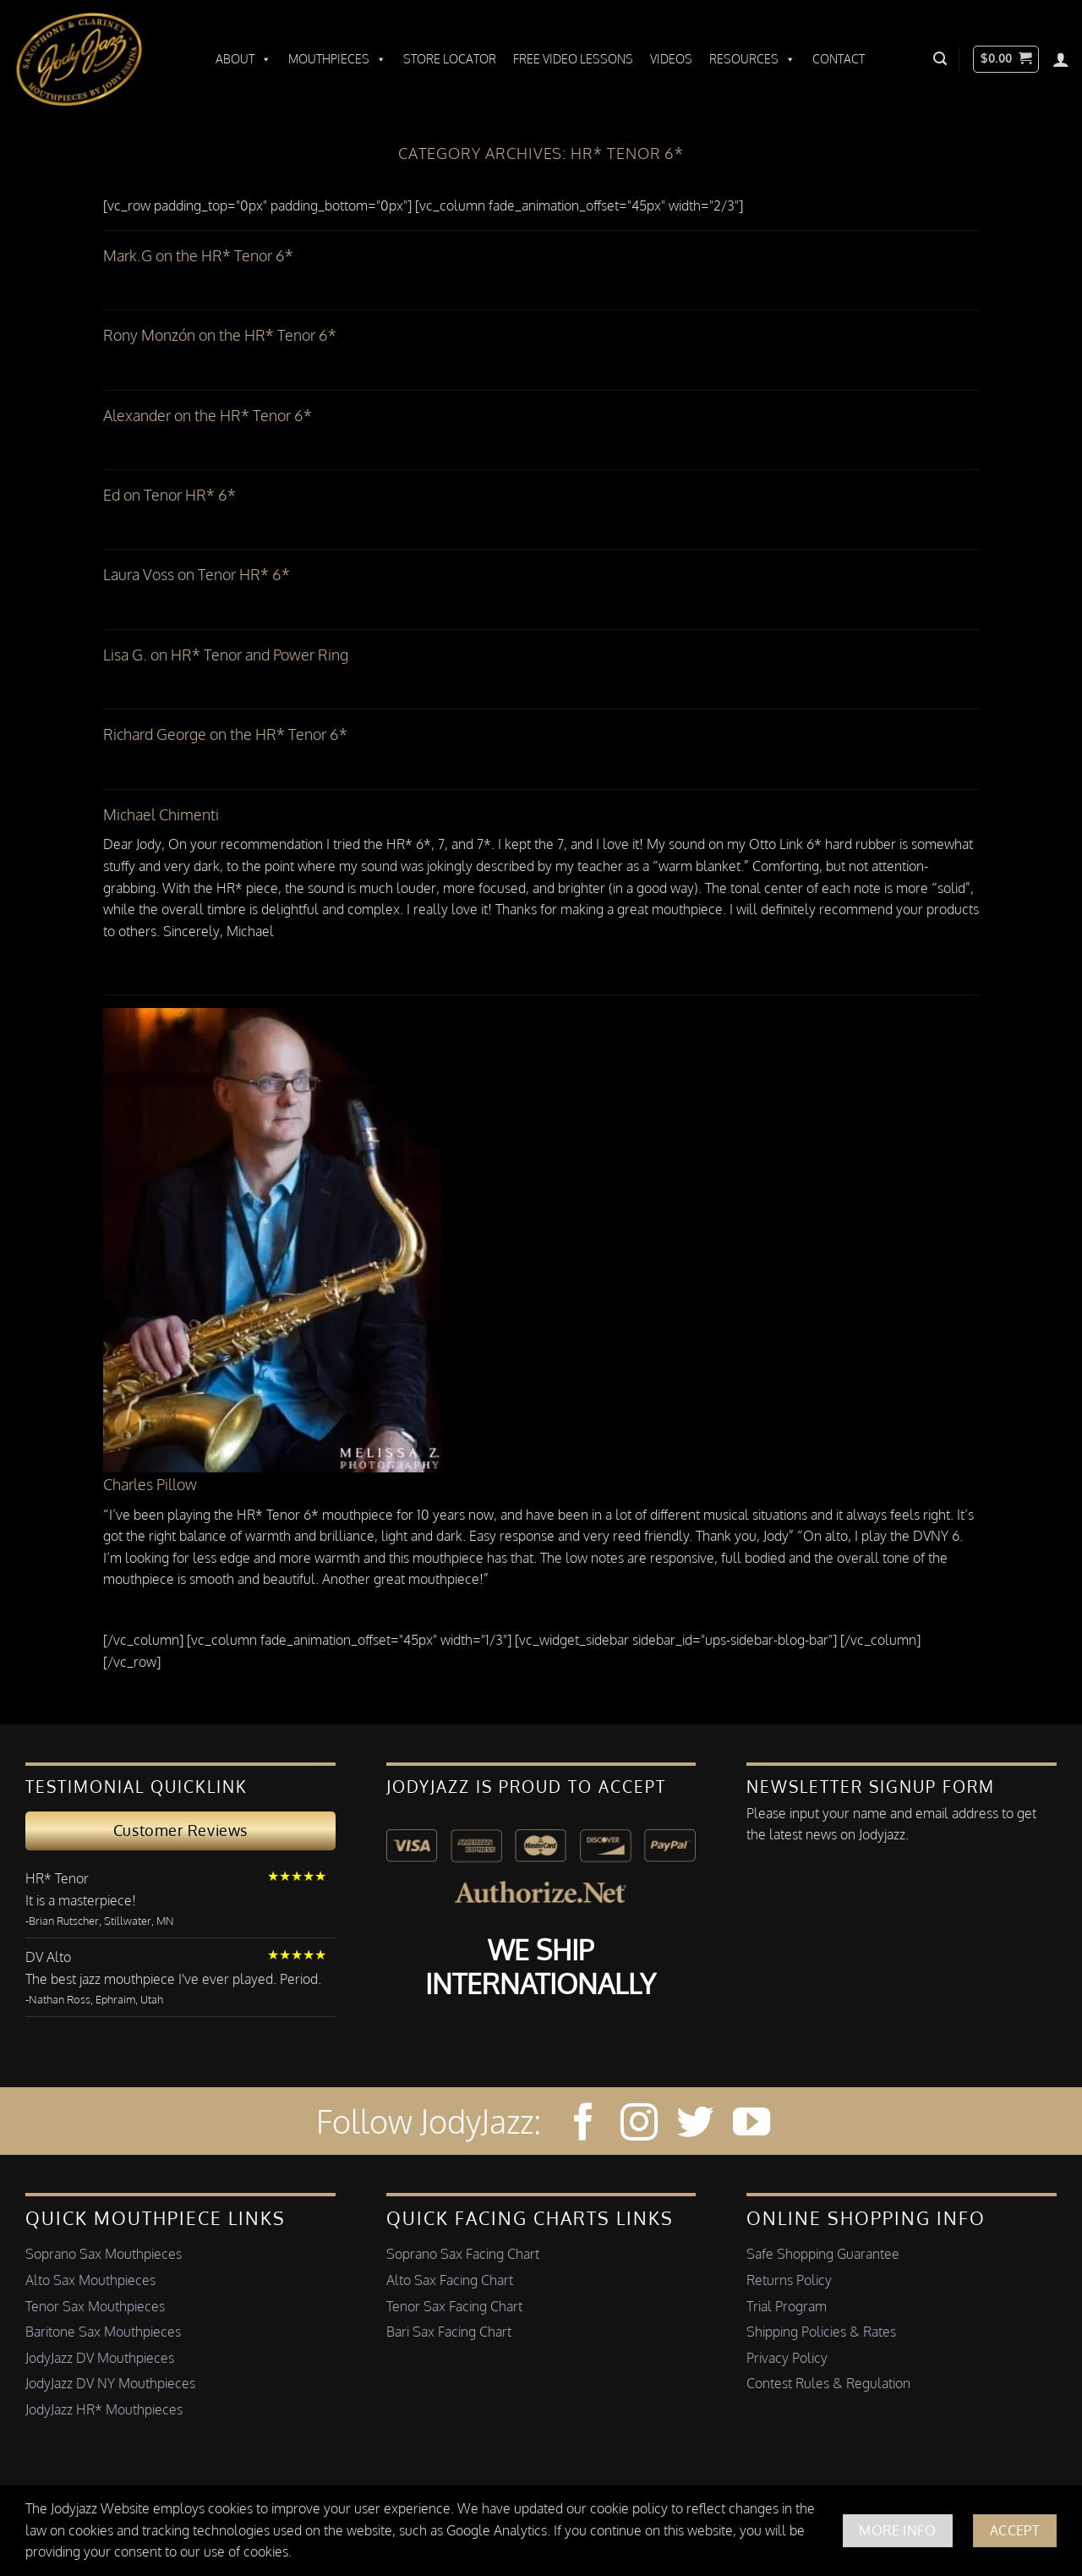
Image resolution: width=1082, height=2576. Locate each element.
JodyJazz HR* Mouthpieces (104, 2409)
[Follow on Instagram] (639, 2125)
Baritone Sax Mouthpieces (103, 2331)
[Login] (1060, 59)
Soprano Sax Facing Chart (462, 2253)
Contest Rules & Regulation (828, 2383)
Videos (671, 59)
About (243, 59)
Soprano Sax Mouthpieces (103, 2253)
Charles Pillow (150, 1484)
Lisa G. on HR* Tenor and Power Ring (225, 654)
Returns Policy (789, 2280)
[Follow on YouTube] (751, 2125)
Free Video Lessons (573, 59)
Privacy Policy (787, 2357)
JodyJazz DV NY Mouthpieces (110, 2383)
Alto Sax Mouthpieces (90, 2280)
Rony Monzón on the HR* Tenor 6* (219, 335)
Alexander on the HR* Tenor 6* (207, 415)
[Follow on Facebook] (583, 2125)
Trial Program (786, 2306)
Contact (838, 59)
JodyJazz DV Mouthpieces (99, 2357)
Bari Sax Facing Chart (448, 2331)
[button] (940, 58)
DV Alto (48, 1956)
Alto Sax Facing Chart (449, 2280)
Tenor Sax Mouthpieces (95, 2306)
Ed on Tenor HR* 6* (169, 494)
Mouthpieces (337, 59)
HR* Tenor (57, 1878)
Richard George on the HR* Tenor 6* (225, 734)
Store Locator (449, 59)
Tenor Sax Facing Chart (454, 2306)
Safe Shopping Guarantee (822, 2253)
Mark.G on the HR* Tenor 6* (198, 255)
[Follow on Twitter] (694, 2125)
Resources (752, 59)
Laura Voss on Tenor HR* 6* (196, 574)
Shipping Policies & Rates (821, 2331)
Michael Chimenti (161, 814)
